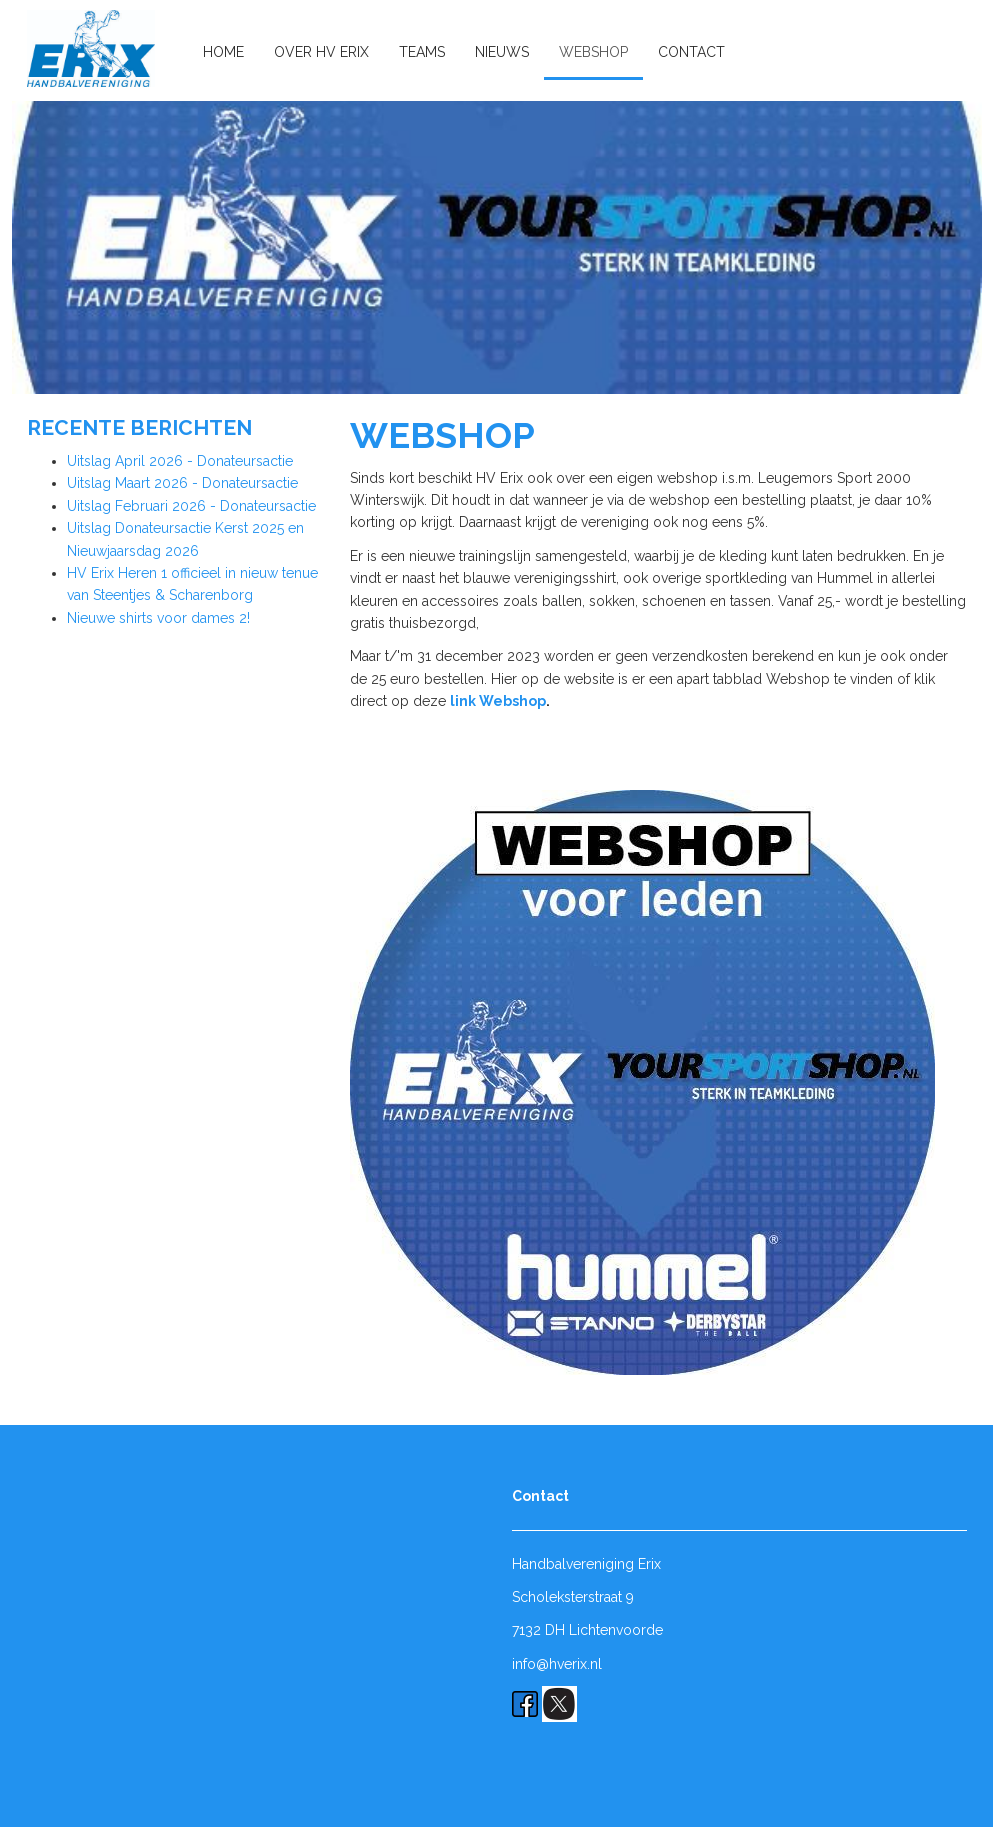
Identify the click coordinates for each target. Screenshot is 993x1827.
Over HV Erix (321, 52)
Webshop (593, 52)
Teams (422, 52)
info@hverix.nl (557, 1664)
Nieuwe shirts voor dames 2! (158, 618)
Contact (691, 52)
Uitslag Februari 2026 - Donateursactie (191, 506)
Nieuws (502, 52)
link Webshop (498, 701)
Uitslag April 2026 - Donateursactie (180, 461)
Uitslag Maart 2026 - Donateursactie (182, 483)
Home (223, 52)
